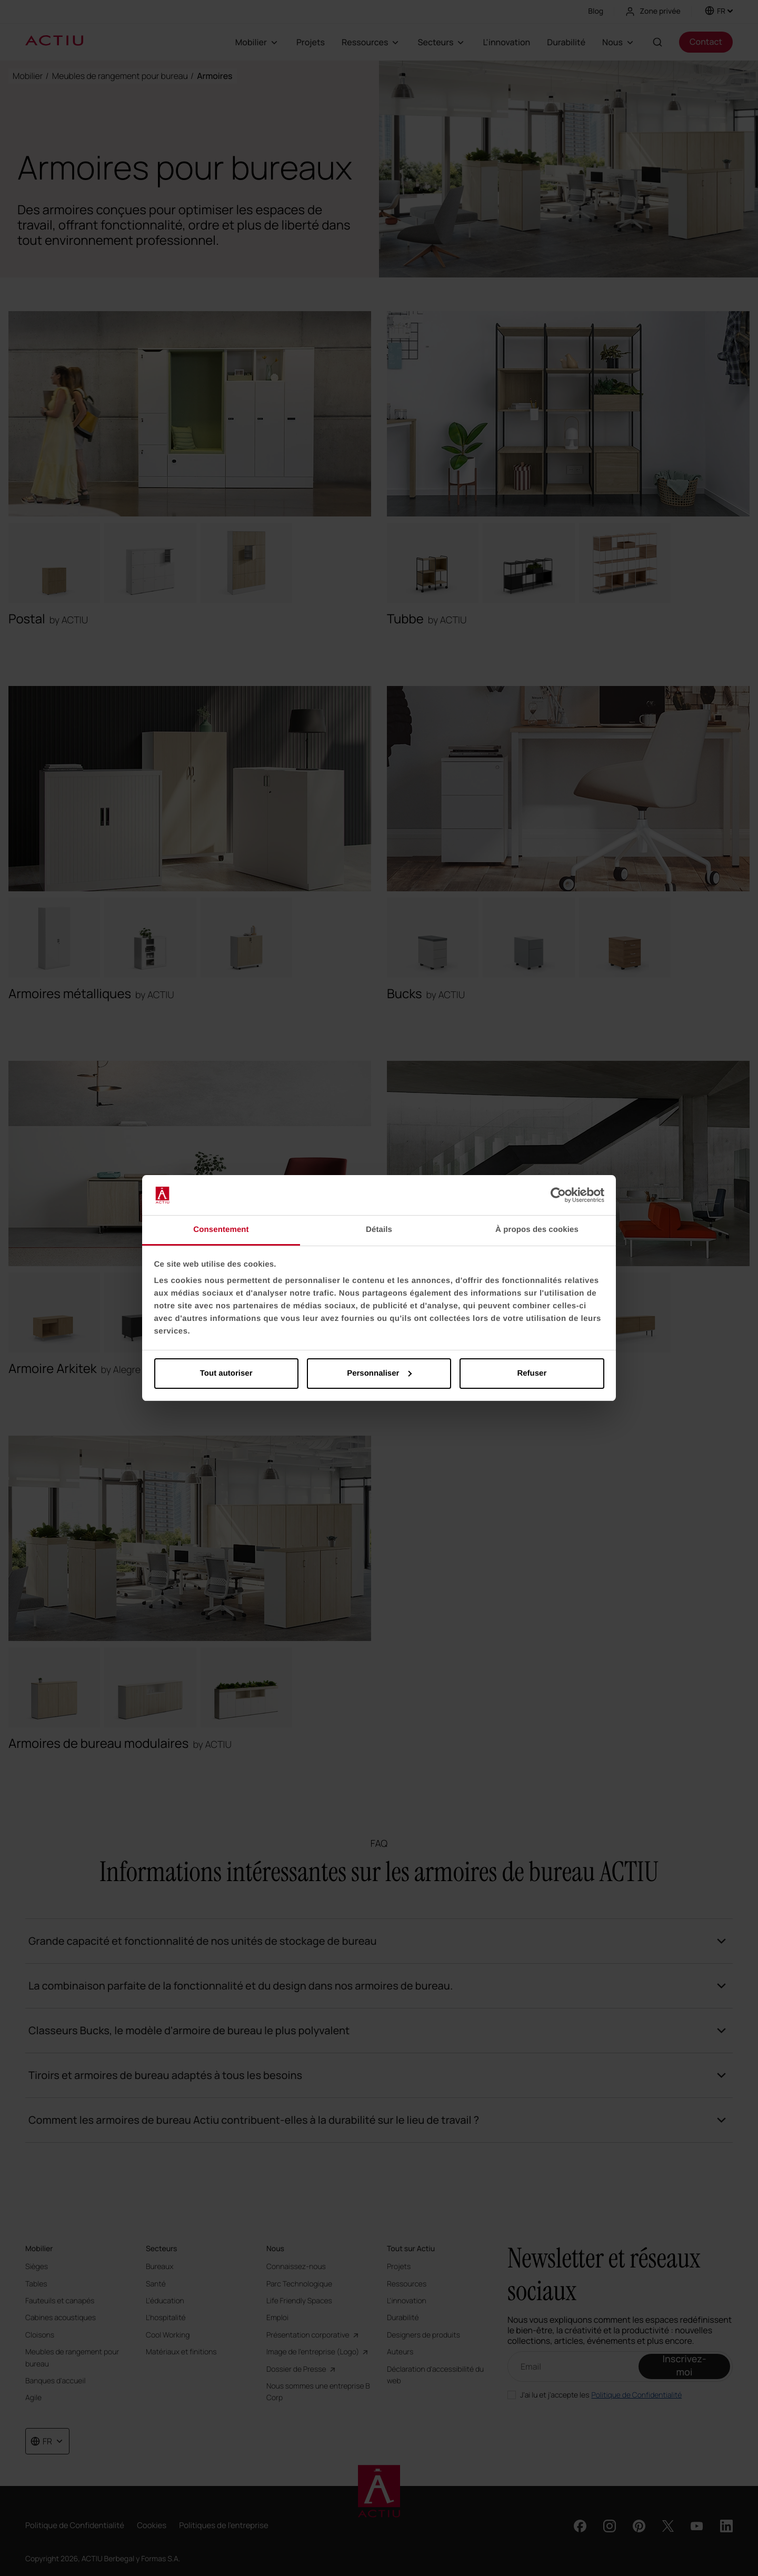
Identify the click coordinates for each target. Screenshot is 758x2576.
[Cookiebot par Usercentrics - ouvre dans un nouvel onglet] (558, 1195)
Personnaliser (379, 1373)
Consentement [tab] (220, 1229)
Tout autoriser (226, 1373)
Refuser (531, 1373)
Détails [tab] (379, 1229)
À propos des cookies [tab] (537, 1229)
